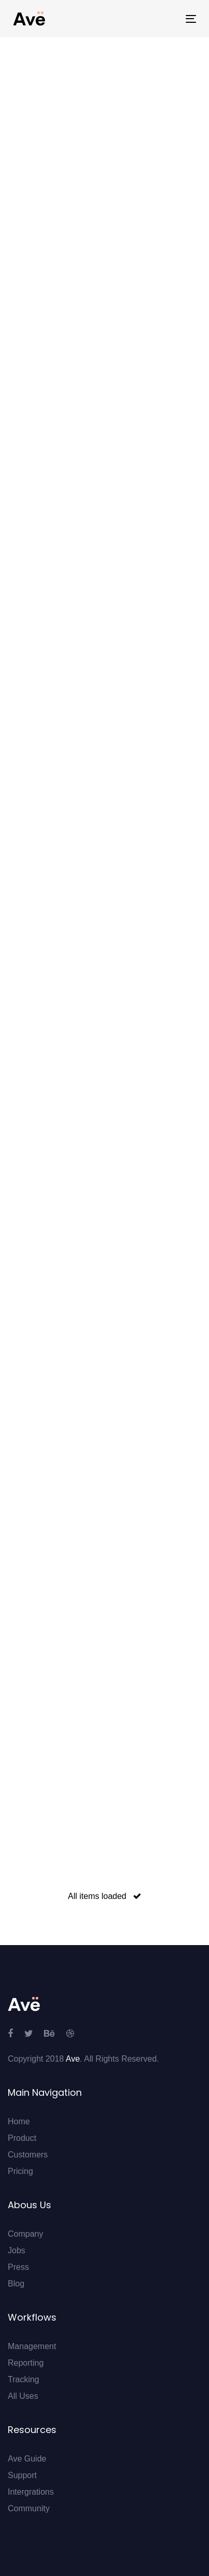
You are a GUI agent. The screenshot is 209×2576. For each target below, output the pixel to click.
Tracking (23, 2379)
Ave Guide (27, 2458)
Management (32, 2346)
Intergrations (31, 2491)
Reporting (25, 2362)
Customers (28, 2154)
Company (25, 2233)
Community (29, 2508)
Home (19, 2121)
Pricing (20, 2171)
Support (22, 2475)
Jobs (16, 2250)
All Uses (23, 2396)
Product (22, 2138)
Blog (16, 2283)
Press (18, 2267)
